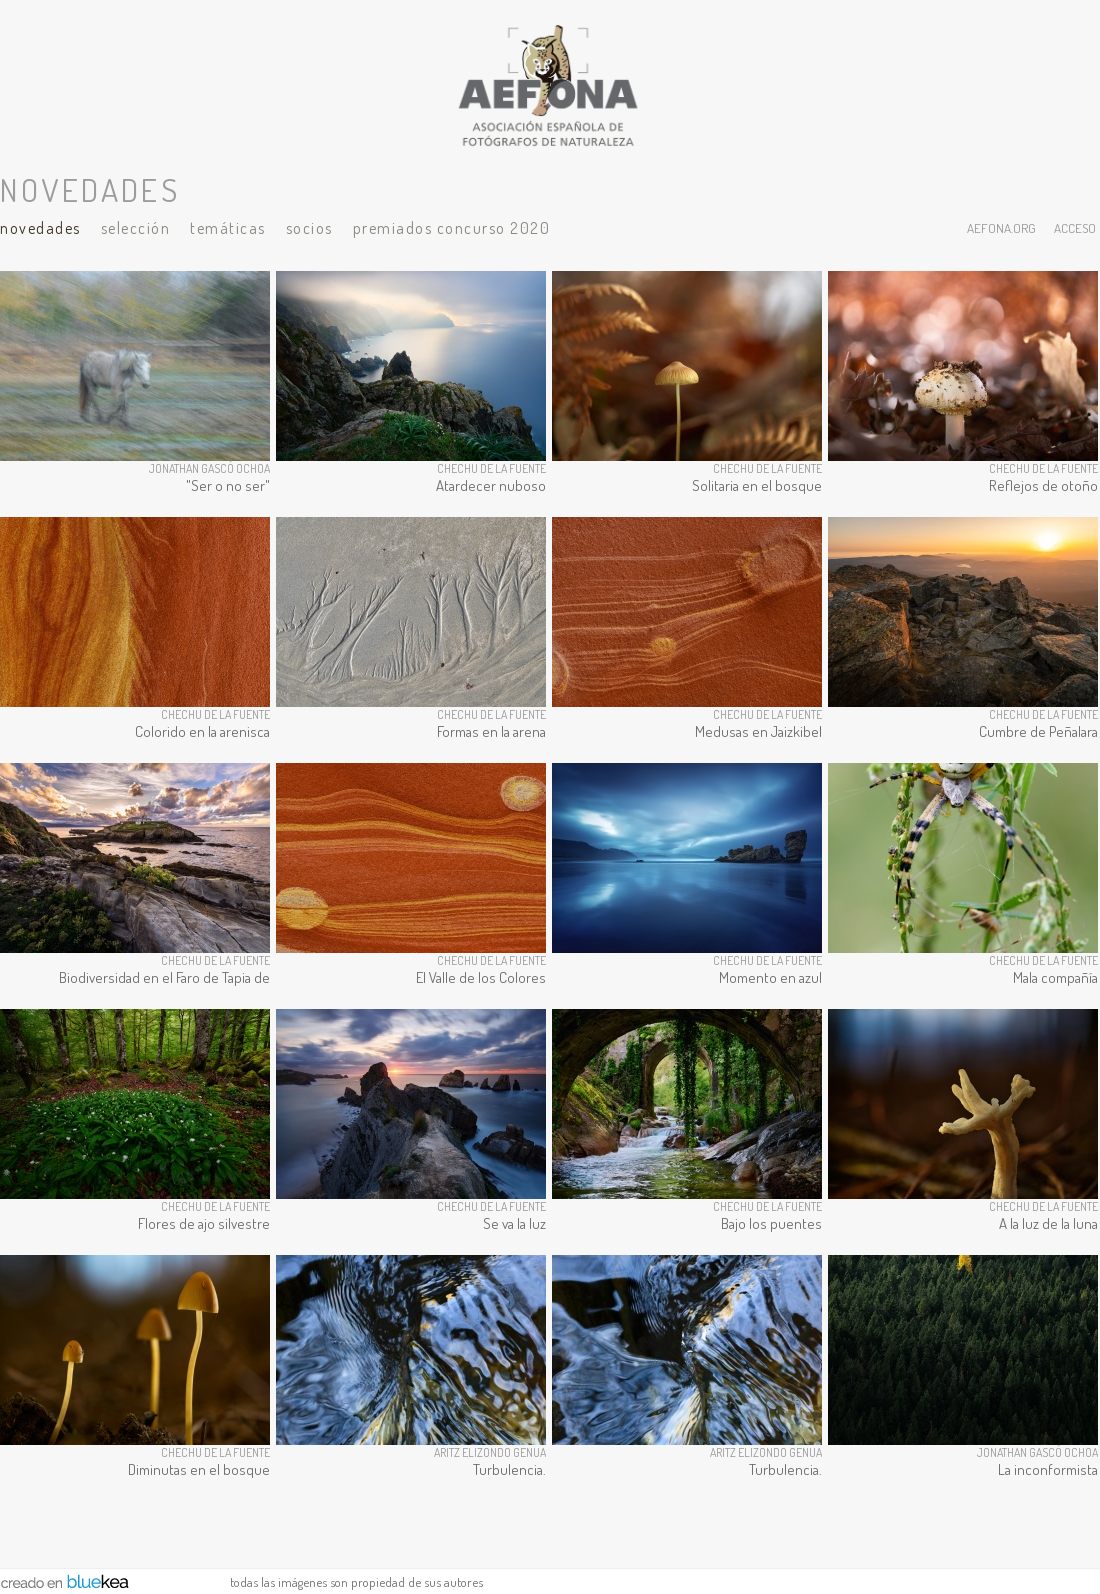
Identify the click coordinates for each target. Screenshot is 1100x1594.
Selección (136, 228)
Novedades (40, 228)
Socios (309, 228)
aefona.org (1001, 227)
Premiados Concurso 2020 (452, 228)
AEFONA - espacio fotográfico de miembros (550, 85)
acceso (1075, 227)
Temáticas (228, 228)
